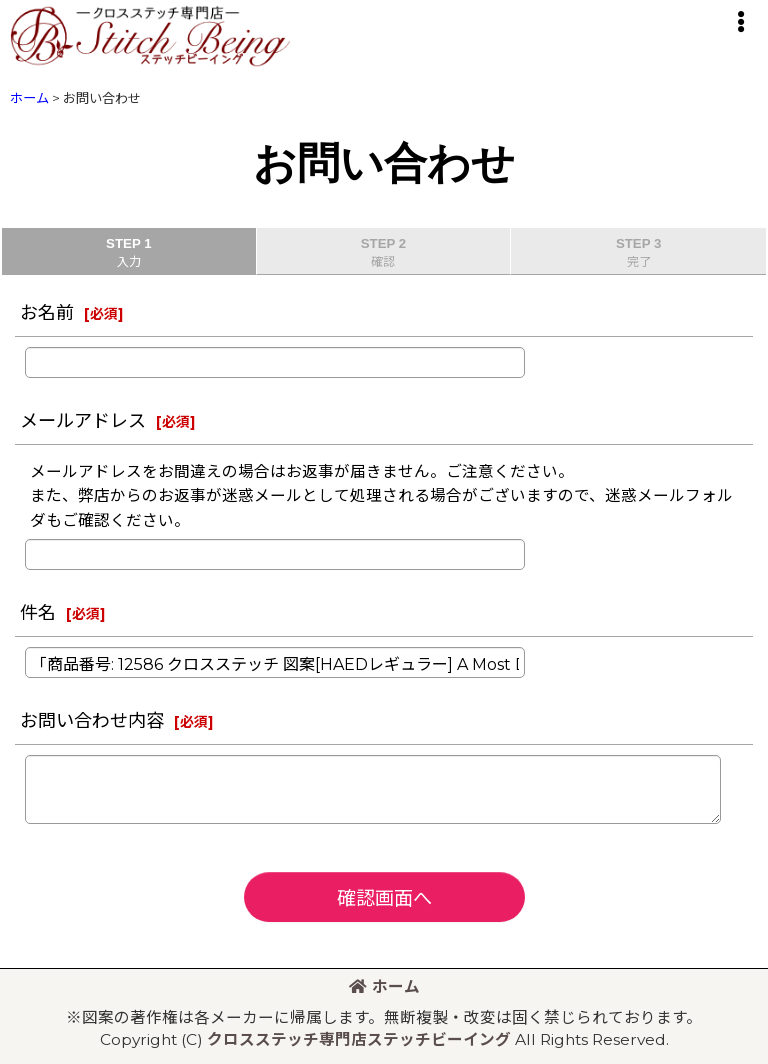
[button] (740, 22)
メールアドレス (83, 420)
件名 (38, 612)
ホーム (384, 986)
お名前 (47, 312)
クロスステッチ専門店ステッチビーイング (359, 1039)
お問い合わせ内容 (92, 720)
